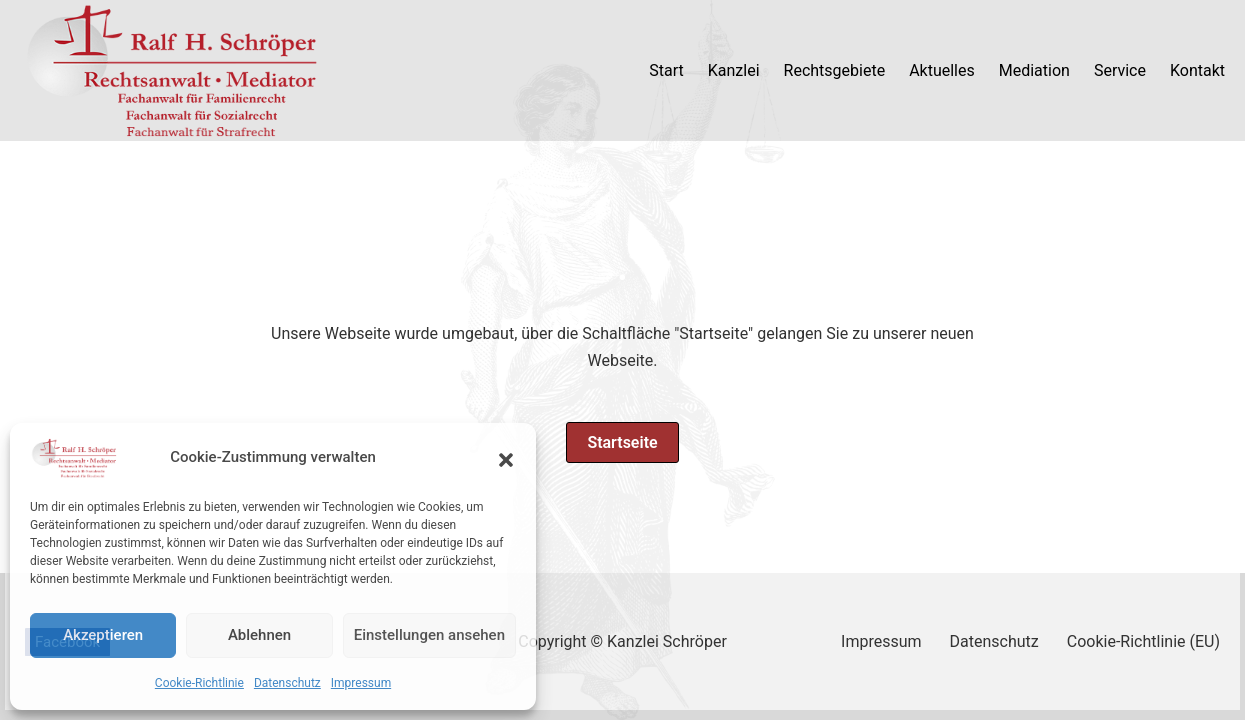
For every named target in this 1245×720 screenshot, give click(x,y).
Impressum (361, 683)
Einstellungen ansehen (429, 635)
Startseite (622, 442)
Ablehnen (259, 635)
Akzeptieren (103, 635)
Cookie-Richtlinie (199, 683)
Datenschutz (287, 683)
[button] (506, 458)
